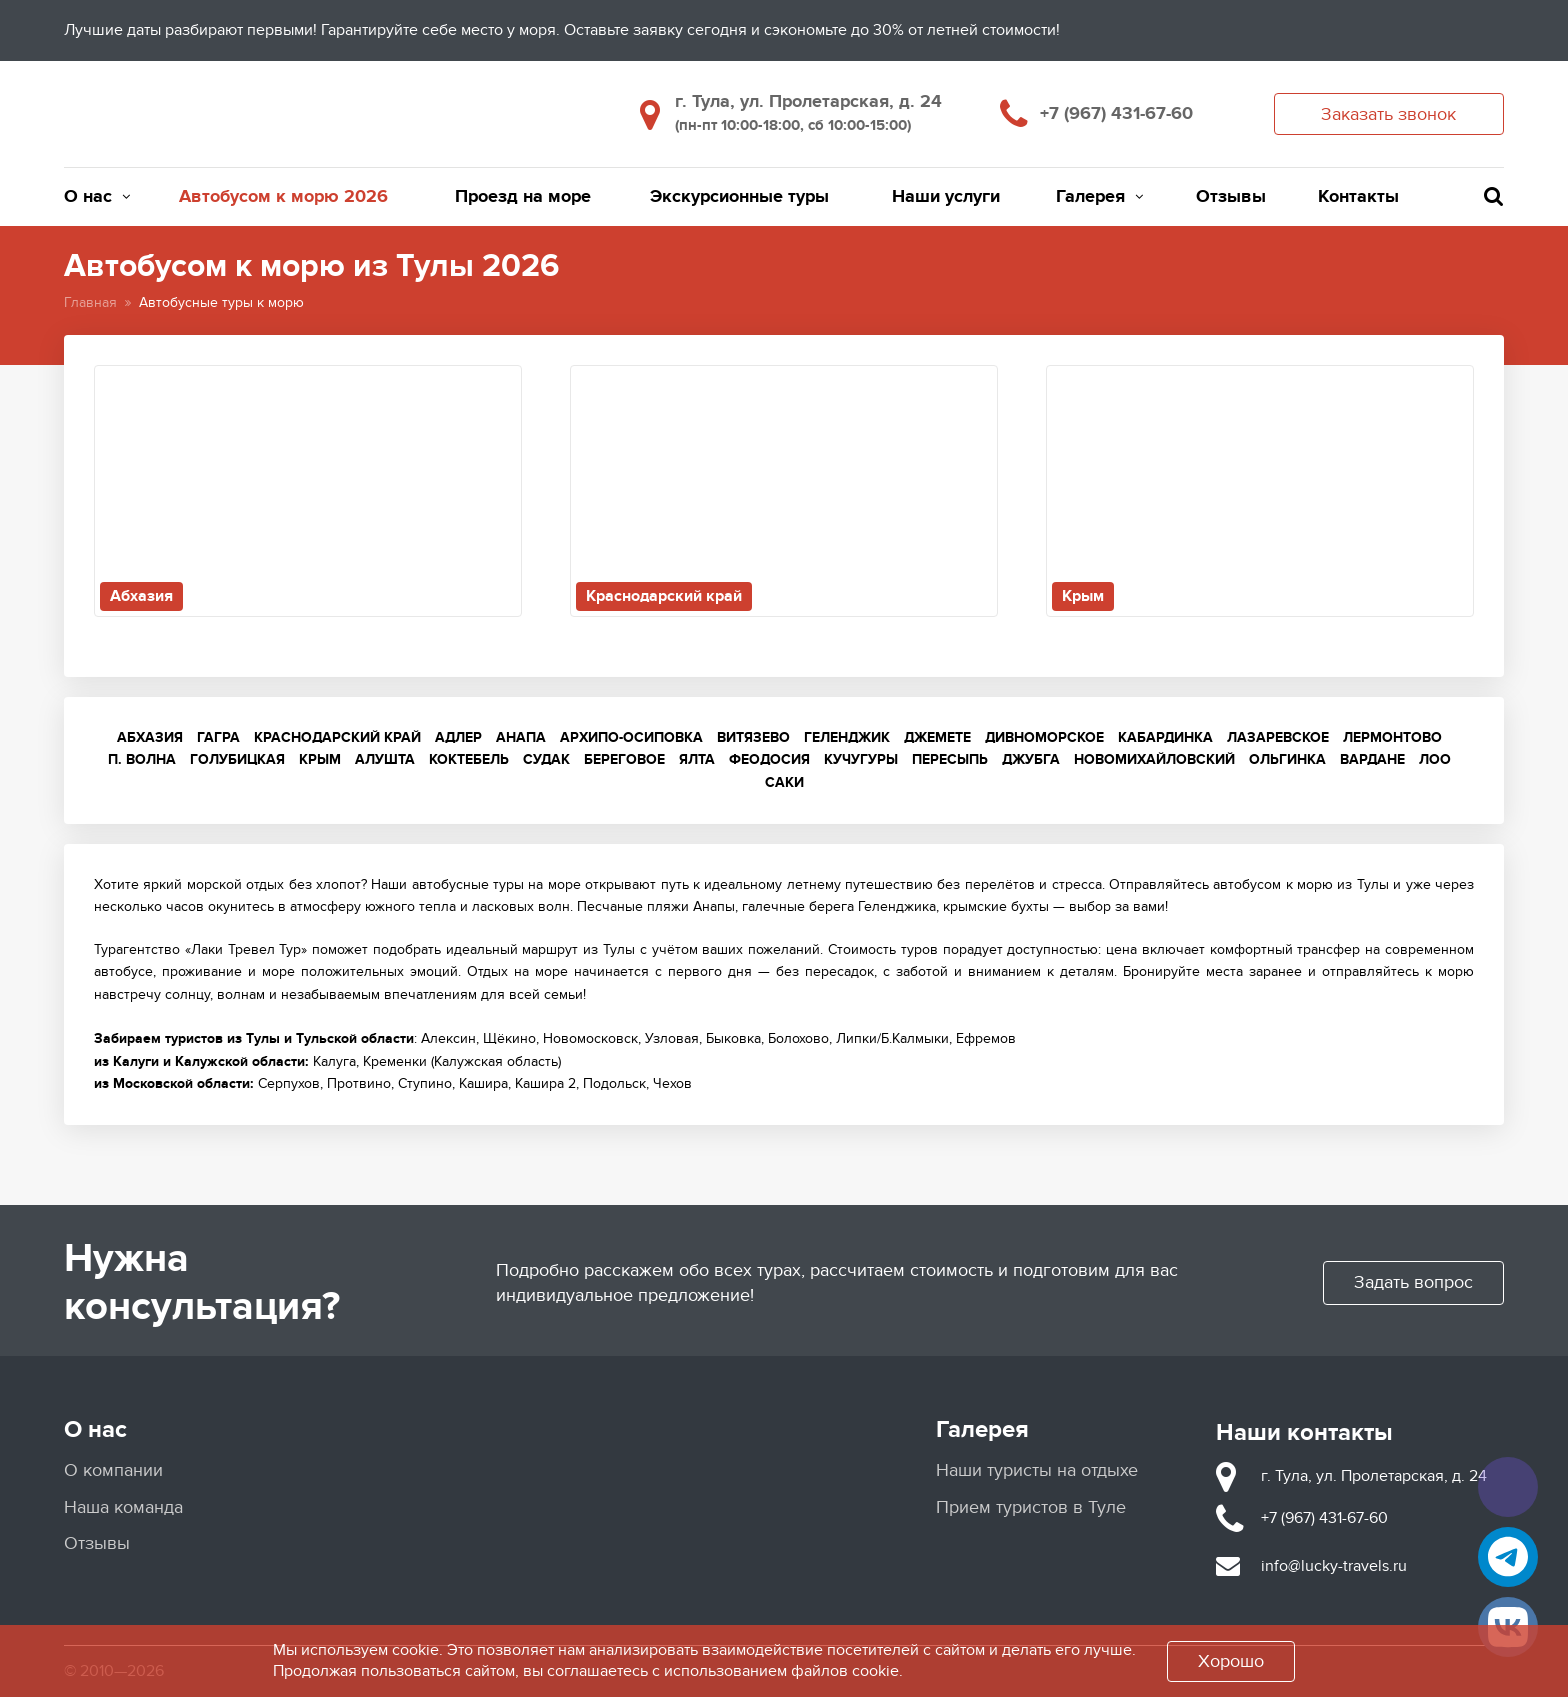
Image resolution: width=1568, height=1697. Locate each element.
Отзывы (1231, 197)
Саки (784, 782)
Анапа (521, 737)
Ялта (697, 759)
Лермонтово (1392, 737)
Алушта (385, 759)
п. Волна (142, 759)
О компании (113, 1470)
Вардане (1372, 759)
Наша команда (123, 1507)
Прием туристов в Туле (1031, 1507)
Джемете (937, 737)
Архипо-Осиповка (631, 737)
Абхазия (150, 737)
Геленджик (847, 737)
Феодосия (769, 759)
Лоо (1435, 759)
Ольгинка (1287, 759)
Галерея (1099, 197)
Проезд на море (523, 197)
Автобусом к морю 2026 (283, 197)
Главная (90, 302)
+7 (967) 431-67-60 (1116, 114)
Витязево (753, 737)
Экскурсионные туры (739, 197)
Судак (546, 759)
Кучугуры (861, 759)
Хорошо (1231, 1661)
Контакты (1358, 197)
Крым (320, 759)
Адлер (458, 737)
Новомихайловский (1154, 759)
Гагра (218, 737)
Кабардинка (1165, 737)
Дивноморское (1044, 737)
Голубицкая (237, 759)
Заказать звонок (1388, 114)
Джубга (1031, 759)
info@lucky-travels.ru (1334, 1566)
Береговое (624, 759)
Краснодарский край (337, 737)
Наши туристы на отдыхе (1037, 1470)
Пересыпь (950, 759)
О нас (97, 197)
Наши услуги (946, 197)
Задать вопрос (1413, 1282)
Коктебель (469, 759)
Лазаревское (1278, 737)
